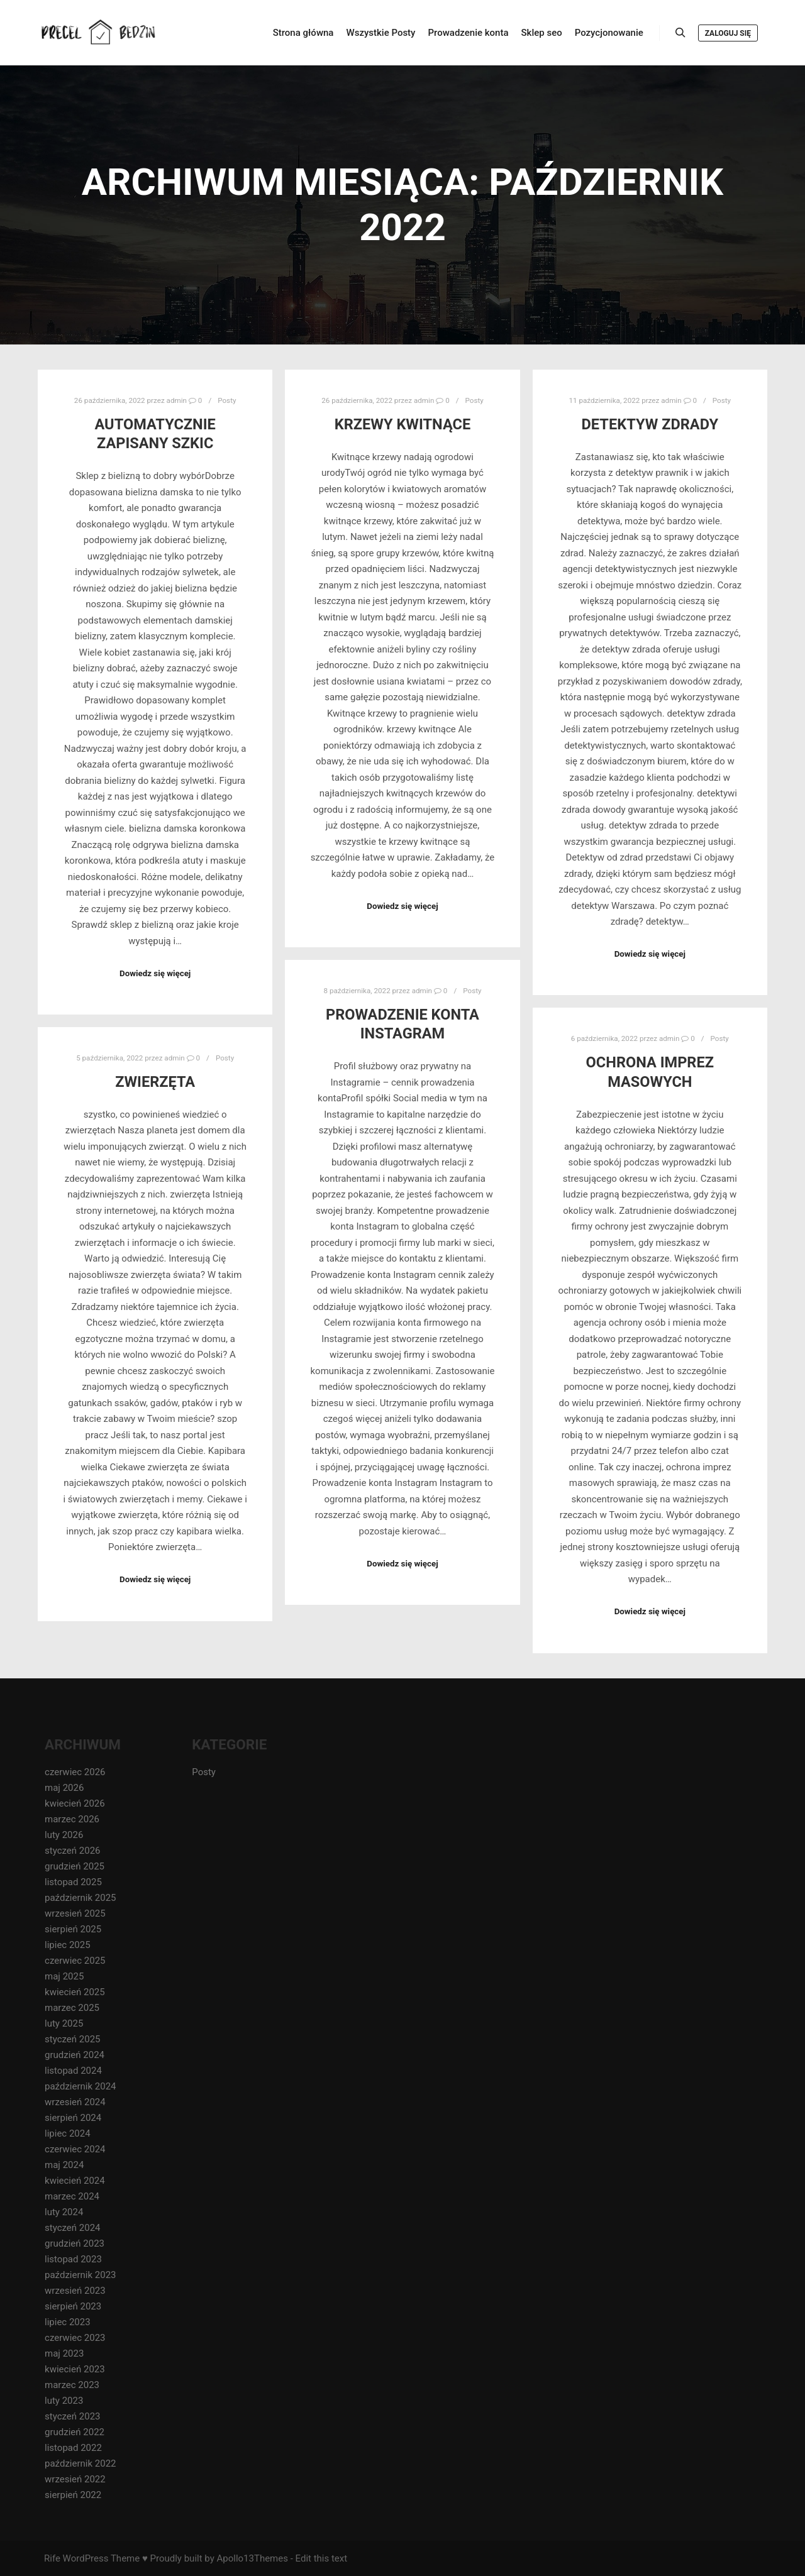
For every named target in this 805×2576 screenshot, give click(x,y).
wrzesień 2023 (75, 2290)
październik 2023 (80, 2275)
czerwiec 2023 (75, 2337)
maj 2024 (64, 2165)
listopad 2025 (73, 1882)
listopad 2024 (73, 2070)
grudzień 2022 (74, 2432)
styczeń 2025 (73, 2039)
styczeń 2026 (73, 1850)
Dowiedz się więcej (155, 973)
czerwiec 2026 (75, 1772)
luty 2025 (64, 2023)
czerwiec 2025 (75, 1960)
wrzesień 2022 (75, 2479)
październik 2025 (80, 1897)
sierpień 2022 (73, 2495)
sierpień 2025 (73, 1929)
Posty (227, 400)
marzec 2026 (72, 1819)
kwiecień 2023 (75, 2369)
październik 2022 (80, 2463)
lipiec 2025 (68, 1945)
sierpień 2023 (73, 2306)
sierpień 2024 (73, 2117)
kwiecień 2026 (75, 1803)
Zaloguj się (728, 33)
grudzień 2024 (74, 2055)
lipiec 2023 (68, 2322)
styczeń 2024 (73, 2227)
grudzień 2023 (74, 2243)
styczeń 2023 (73, 2416)
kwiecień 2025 (75, 1992)
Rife (52, 2558)
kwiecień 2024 (75, 2180)
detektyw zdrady (650, 424)
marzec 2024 (72, 2196)
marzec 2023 (72, 2385)
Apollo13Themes (252, 2558)
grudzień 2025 (74, 1866)
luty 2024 (64, 2212)
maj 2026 (64, 1787)
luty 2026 (64, 1835)
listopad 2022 (73, 2447)
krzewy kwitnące (402, 424)
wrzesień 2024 (75, 2102)
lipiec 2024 (68, 2133)
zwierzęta (155, 1082)
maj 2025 (64, 1976)
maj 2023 (64, 2353)
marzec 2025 (72, 2007)
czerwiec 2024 (75, 2149)
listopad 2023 (73, 2259)
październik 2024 (80, 2086)
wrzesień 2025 (75, 1913)
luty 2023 (64, 2400)
